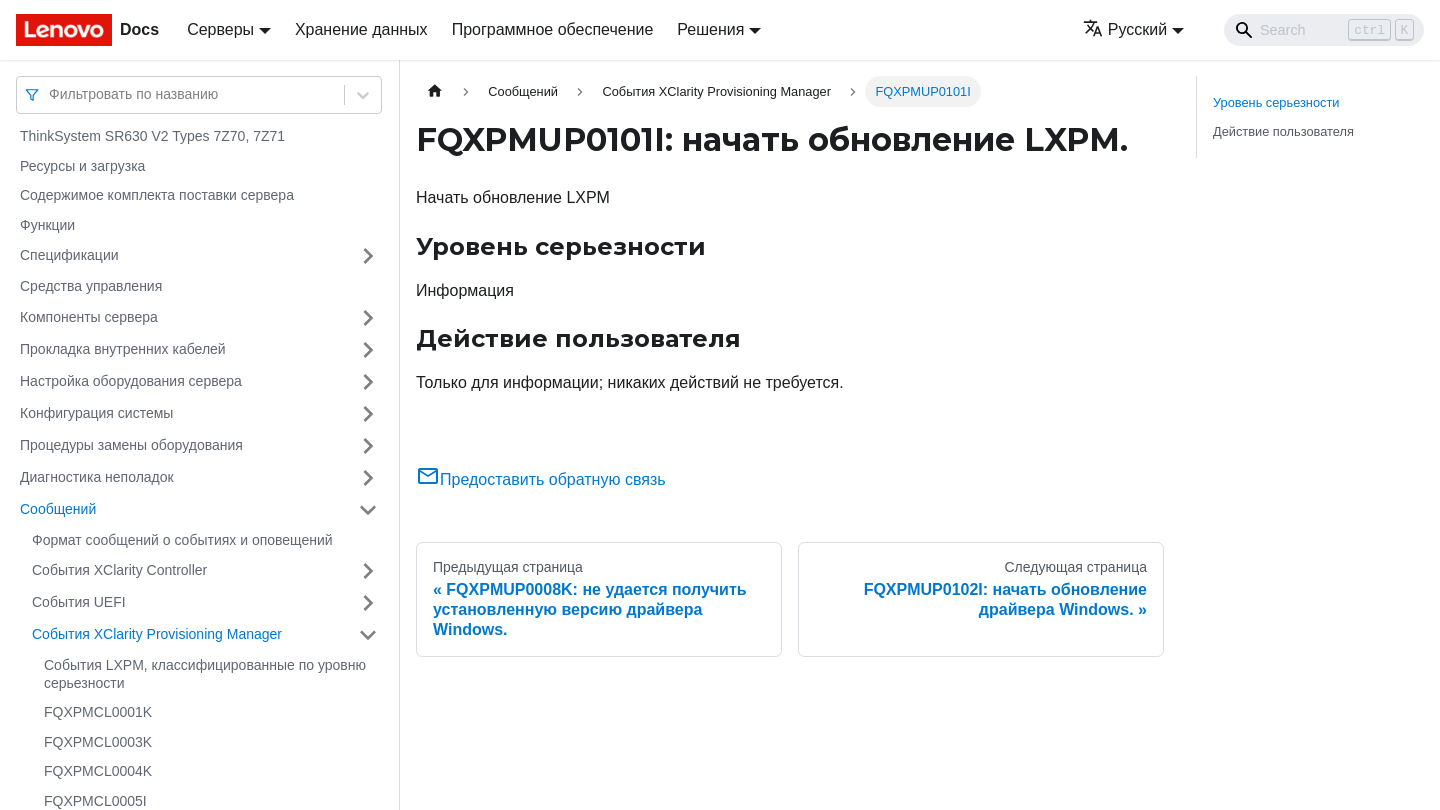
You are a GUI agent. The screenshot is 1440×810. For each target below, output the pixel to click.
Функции (47, 225)
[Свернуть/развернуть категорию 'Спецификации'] (368, 256)
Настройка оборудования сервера (131, 381)
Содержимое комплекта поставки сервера (157, 195)
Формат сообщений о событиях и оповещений (182, 540)
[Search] (1324, 30)
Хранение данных (361, 29)
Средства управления (91, 286)
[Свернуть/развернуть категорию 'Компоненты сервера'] (368, 318)
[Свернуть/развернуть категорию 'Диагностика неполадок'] (368, 478)
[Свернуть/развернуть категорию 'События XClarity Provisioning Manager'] (368, 635)
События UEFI (79, 602)
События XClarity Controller (119, 570)
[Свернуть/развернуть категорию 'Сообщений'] (368, 510)
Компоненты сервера (89, 317)
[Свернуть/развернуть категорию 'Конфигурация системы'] (368, 414)
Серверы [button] (220, 29)
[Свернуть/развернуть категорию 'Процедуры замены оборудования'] (368, 446)
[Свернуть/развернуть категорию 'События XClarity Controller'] (368, 571)
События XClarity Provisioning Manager (157, 634)
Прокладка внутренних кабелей (123, 349)
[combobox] (51, 94)
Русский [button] (1125, 29)
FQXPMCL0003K (98, 742)
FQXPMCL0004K (98, 771)
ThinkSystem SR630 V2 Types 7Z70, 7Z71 (152, 136)
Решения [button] (710, 29)
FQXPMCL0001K (98, 712)
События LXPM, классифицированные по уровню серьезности (205, 674)
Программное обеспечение (553, 29)
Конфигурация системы (96, 413)
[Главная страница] (435, 91)
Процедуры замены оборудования (131, 445)
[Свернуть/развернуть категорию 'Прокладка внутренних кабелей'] (368, 350)
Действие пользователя (1283, 131)
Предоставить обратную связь (541, 479)
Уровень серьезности (1276, 102)
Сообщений (58, 509)
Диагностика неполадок (97, 477)
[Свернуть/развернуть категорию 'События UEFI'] (368, 603)
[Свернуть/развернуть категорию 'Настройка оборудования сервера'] (368, 382)
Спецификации (69, 255)
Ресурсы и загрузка (82, 166)
